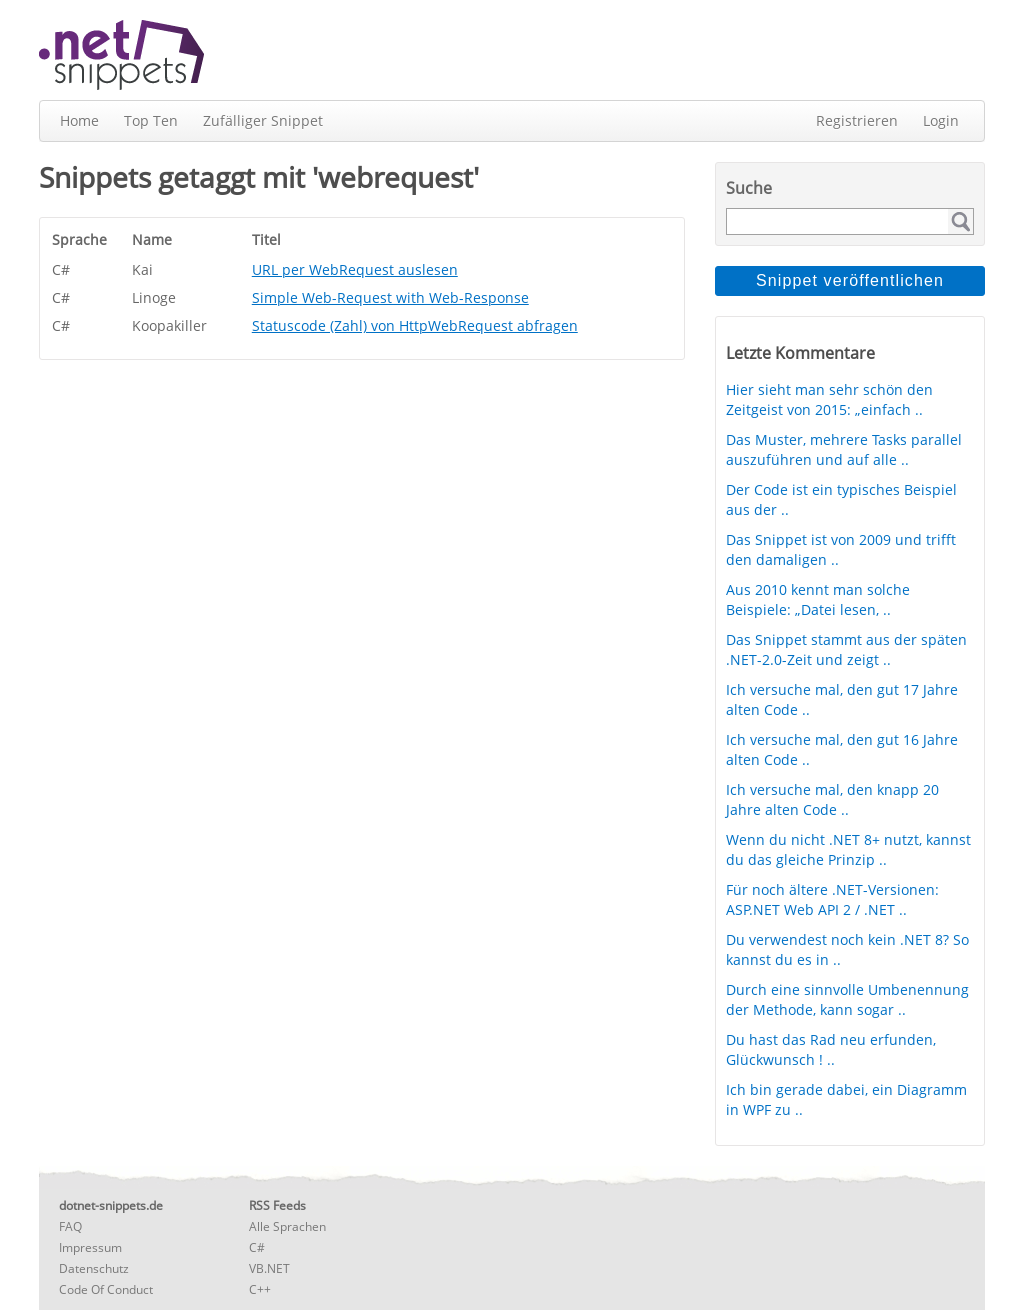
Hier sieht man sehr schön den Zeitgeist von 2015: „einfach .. (829, 399)
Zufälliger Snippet (263, 120)
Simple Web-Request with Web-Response (390, 297)
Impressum (90, 1247)
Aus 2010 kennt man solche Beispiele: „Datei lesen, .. (818, 599)
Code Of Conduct (106, 1289)
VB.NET (269, 1268)
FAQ (70, 1226)
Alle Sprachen (287, 1226)
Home (79, 120)
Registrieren (857, 120)
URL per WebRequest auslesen (355, 269)
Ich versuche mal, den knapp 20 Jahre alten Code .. (832, 799)
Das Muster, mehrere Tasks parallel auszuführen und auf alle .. (844, 449)
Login (941, 120)
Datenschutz (94, 1268)
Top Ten (151, 120)
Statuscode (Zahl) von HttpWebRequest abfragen (415, 325)
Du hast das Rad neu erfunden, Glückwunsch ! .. (831, 1049)
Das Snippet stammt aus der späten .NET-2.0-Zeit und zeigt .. (846, 649)
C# (257, 1247)
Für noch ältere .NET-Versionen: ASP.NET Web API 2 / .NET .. (832, 899)
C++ (260, 1289)
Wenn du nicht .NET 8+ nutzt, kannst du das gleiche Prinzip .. (848, 849)
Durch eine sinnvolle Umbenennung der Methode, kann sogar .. (847, 999)
